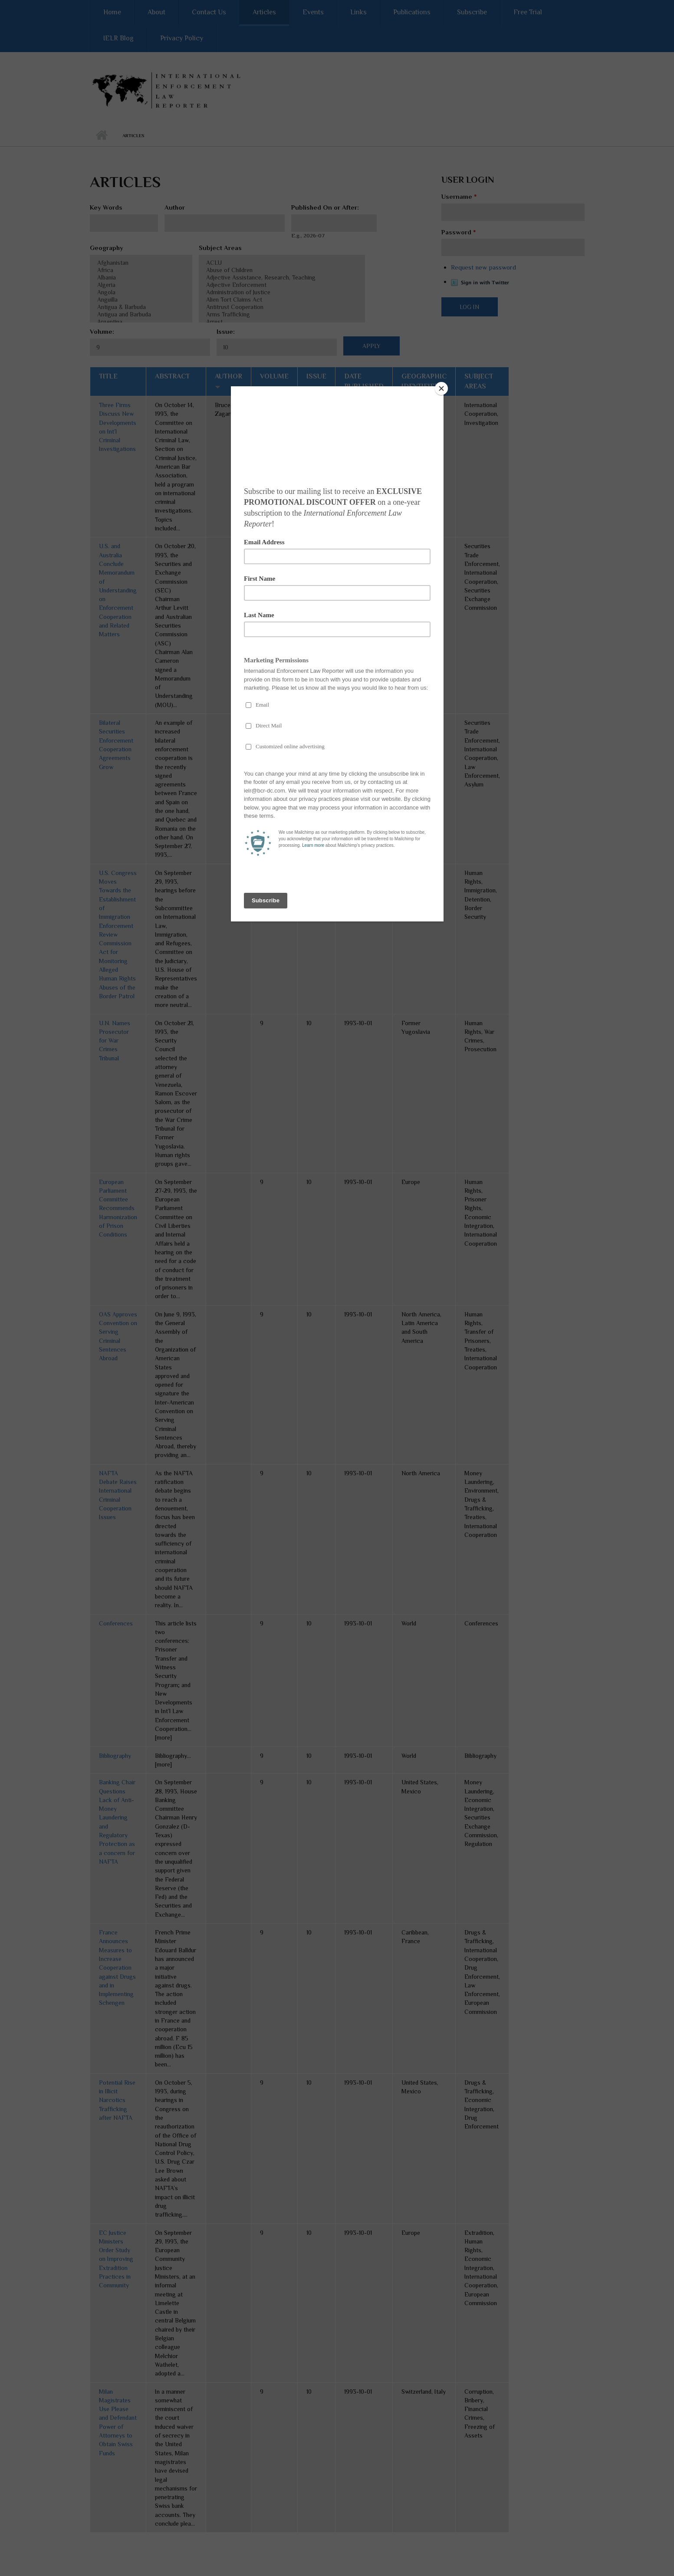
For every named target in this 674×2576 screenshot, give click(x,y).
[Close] (441, 388)
